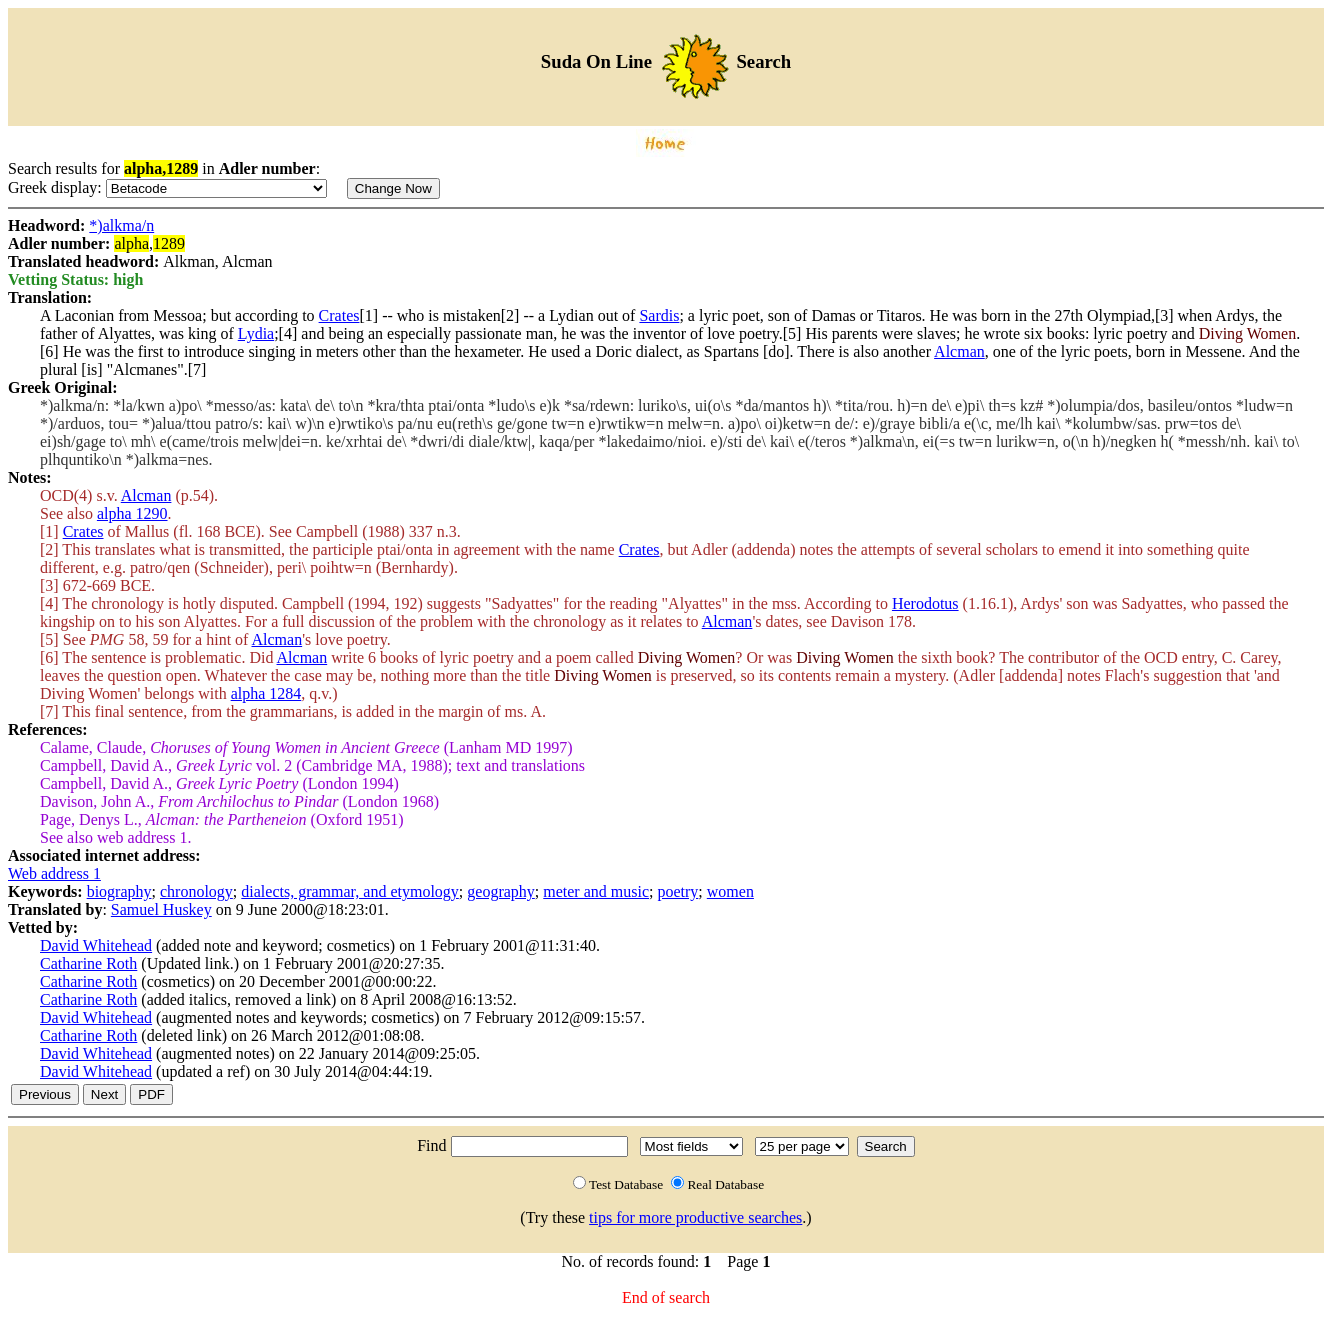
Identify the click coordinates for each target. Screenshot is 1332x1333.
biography (119, 891)
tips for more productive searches (695, 1217)
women (730, 891)
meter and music (596, 891)
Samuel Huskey (161, 909)
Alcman (959, 351)
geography (501, 891)
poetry (677, 891)
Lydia (256, 333)
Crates (339, 315)
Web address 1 (54, 873)
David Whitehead (96, 945)
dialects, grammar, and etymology (350, 891)
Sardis (659, 315)
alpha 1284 (266, 693)
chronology (196, 891)
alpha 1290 (132, 513)
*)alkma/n (121, 225)
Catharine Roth (88, 963)
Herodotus (925, 603)
